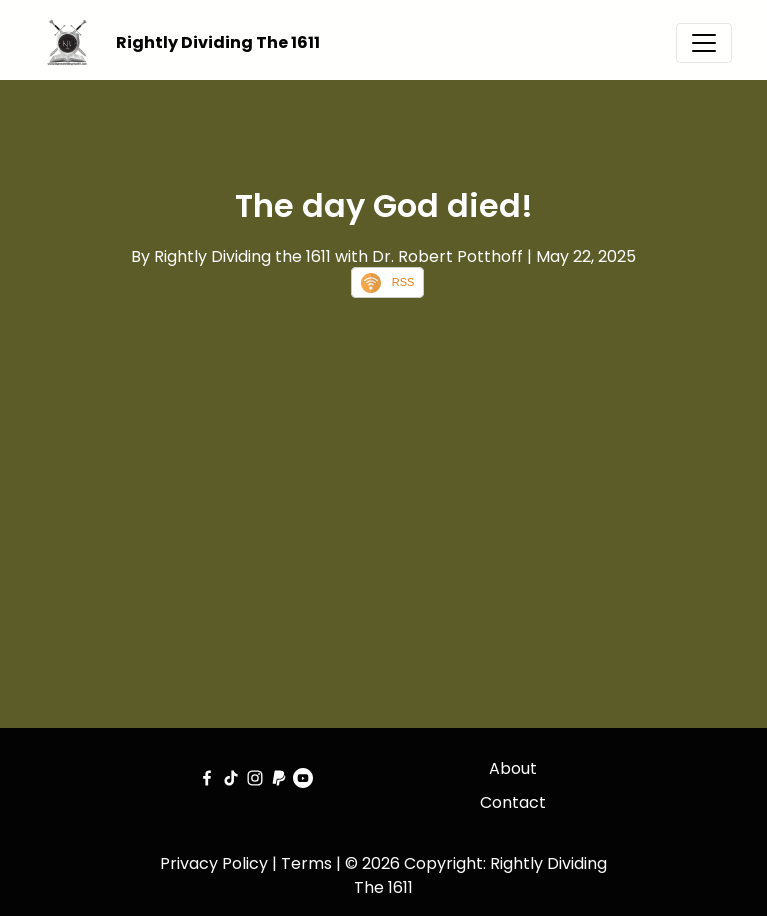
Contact (513, 802)
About (513, 768)
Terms (306, 863)
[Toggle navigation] (704, 43)
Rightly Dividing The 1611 (218, 42)
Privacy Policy (214, 863)
